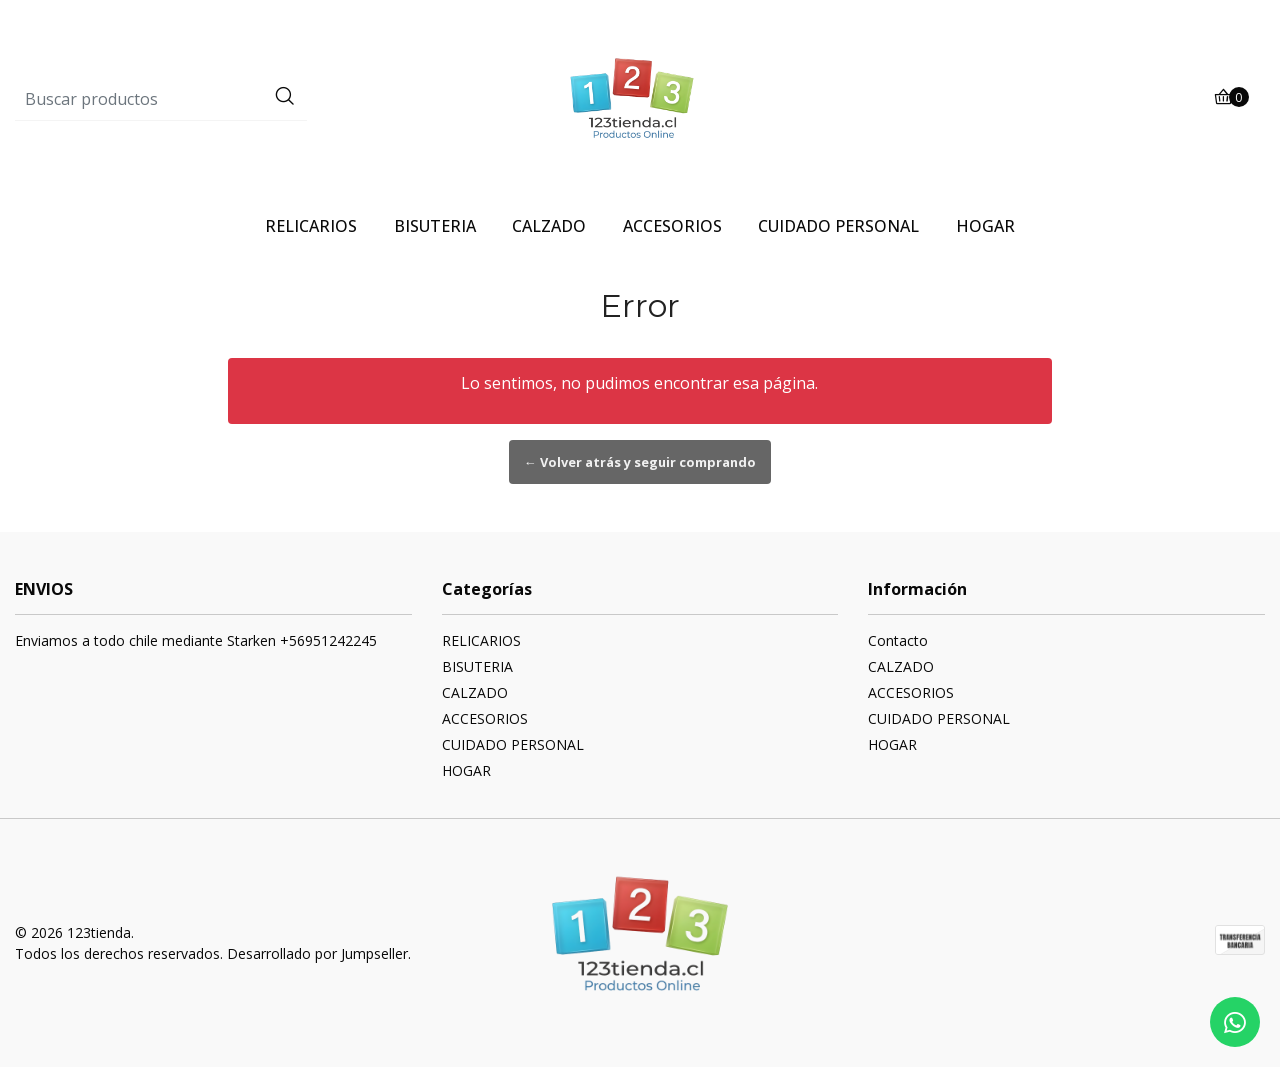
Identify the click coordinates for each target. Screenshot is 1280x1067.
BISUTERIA (435, 226)
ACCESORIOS (672, 226)
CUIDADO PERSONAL (838, 226)
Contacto (898, 640)
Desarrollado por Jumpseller (317, 953)
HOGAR (985, 226)
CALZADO (549, 226)
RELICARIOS (311, 226)
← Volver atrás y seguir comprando (640, 462)
